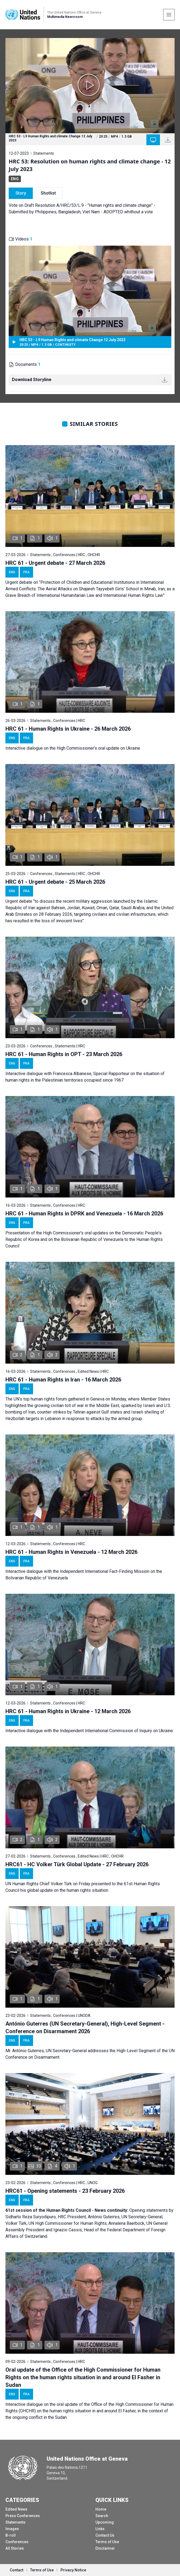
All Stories (14, 2548)
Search (101, 2516)
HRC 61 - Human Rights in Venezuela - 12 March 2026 (71, 1552)
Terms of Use (107, 2542)
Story (20, 193)
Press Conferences (22, 2516)
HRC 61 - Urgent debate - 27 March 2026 (55, 563)
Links (100, 2529)
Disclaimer (105, 2548)
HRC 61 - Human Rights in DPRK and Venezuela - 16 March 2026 (84, 1213)
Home (100, 2509)
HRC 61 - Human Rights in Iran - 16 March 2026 (63, 1379)
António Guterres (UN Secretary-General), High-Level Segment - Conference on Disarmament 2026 (85, 2027)
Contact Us (104, 2535)
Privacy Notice (73, 2570)
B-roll (10, 2535)
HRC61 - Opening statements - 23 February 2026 (65, 2191)
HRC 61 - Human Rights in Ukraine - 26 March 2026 (68, 728)
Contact (16, 2570)
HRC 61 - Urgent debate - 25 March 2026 (55, 882)
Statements (15, 2522)
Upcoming (104, 2522)
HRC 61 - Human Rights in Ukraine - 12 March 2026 (68, 1711)
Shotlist (48, 193)
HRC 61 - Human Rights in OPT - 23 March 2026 (63, 1054)
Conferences (16, 2542)
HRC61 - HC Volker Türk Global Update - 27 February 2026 (77, 1864)
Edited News (16, 2509)
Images (12, 2529)
